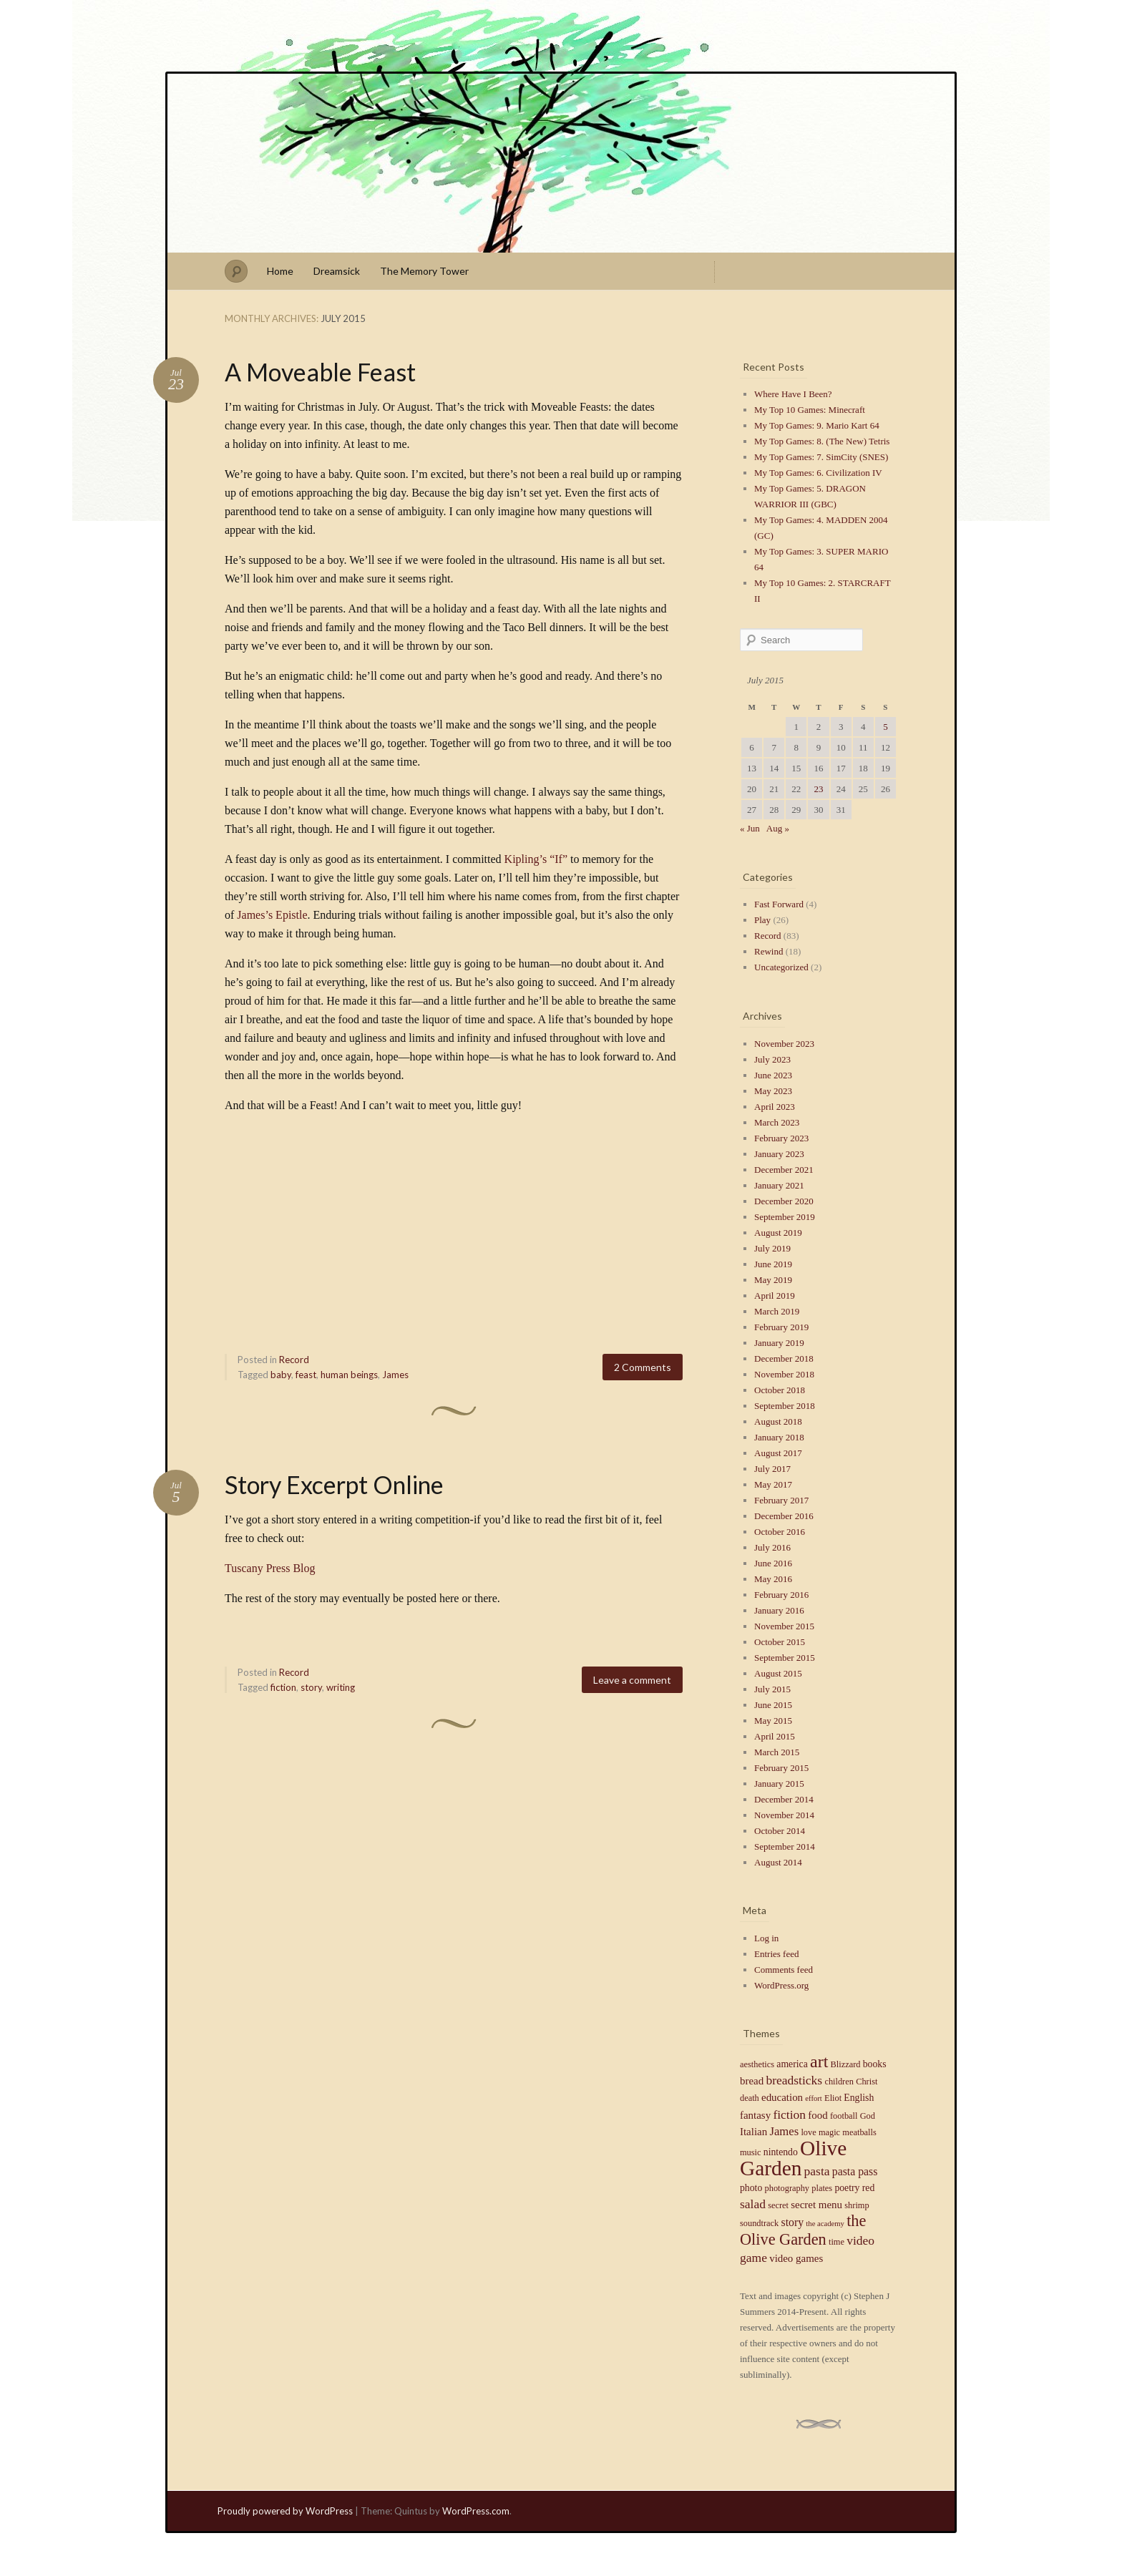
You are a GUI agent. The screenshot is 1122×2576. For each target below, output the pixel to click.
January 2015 (779, 1783)
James (395, 1374)
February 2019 (781, 1327)
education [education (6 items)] (782, 2097)
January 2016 (779, 1610)
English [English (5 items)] (859, 2097)
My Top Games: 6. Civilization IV (818, 472)
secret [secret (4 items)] (778, 2205)
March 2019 (776, 1311)
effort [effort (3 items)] (813, 2098)
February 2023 (781, 1138)
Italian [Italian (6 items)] (753, 2131)
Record (294, 1359)
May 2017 (773, 1484)
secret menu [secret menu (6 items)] (816, 2204)
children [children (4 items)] (839, 2082)
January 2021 (779, 1185)
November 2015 (784, 1626)
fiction (283, 1687)
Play (762, 919)
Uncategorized (781, 967)
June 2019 (773, 1264)
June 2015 (773, 1704)
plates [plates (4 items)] (821, 2188)
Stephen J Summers (561, 163)
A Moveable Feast (320, 371)
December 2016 (784, 1516)
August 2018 (778, 1421)
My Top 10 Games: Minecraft (809, 409)
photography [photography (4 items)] (787, 2188)
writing (340, 1687)
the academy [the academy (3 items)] (825, 2224)
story (311, 1687)
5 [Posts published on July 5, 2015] (885, 726)
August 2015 (778, 1673)
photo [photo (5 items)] (751, 2187)
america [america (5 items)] (791, 2064)
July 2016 (772, 1547)
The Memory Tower (424, 271)
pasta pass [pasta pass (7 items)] (855, 2171)
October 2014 (779, 1830)
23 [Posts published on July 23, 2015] (818, 789)
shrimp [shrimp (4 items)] (856, 2205)
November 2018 (784, 1374)
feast (306, 1374)
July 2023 (772, 1059)
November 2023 (784, 1043)
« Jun (750, 828)
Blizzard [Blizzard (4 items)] (846, 2064)
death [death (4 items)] (749, 2098)
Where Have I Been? (793, 394)
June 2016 (773, 1563)
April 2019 (774, 1295)
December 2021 (784, 1169)
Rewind (768, 951)
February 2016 (781, 1594)
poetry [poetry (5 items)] (846, 2187)
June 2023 (773, 1075)
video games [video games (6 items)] (796, 2258)
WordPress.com (475, 2511)
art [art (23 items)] (819, 2061)
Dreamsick (336, 271)
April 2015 (774, 1736)
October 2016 (779, 1531)
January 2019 (779, 1342)
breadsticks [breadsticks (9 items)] (794, 2080)
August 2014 (778, 1862)
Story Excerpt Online (334, 1484)
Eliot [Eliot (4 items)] (832, 2098)
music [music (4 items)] (750, 2152)
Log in (766, 1938)
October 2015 (779, 1641)
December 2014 (784, 1799)
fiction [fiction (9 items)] (789, 2114)
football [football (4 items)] (843, 2116)
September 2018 (784, 1405)
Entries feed (776, 1953)
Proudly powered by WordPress (285, 2511)
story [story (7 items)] (792, 2222)
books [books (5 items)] (875, 2064)
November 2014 (784, 1815)
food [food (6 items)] (817, 2115)
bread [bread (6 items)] (752, 2081)
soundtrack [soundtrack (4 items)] (759, 2223)
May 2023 (773, 1090)
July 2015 (772, 1689)
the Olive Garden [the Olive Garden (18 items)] (803, 2230)
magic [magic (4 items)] (829, 2132)
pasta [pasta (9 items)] (817, 2171)
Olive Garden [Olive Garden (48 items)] (793, 2158)
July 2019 (772, 1248)
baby (280, 1374)
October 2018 (779, 1390)
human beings (349, 1374)
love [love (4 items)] (808, 2132)
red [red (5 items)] (868, 2187)
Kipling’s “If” (535, 859)
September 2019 (784, 1216)
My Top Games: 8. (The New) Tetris (821, 441)
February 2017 (781, 1500)
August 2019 (778, 1232)
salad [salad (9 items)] (753, 2204)
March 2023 (776, 1122)
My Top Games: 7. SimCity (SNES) (821, 457)
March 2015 (776, 1752)
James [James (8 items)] (784, 2131)
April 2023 (774, 1106)
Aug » (777, 828)
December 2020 (784, 1201)
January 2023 (779, 1153)
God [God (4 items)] (867, 2116)
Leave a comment (632, 1680)
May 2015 (773, 1720)
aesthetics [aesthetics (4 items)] (757, 2064)
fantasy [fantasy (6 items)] (755, 2115)
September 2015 (784, 1657)
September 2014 (784, 1846)
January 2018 (779, 1437)
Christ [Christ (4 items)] (866, 2082)
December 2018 (784, 1358)
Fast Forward (779, 904)
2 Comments (642, 1367)
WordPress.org (781, 1985)
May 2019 (773, 1279)
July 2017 (772, 1468)
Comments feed (783, 1969)
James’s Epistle (272, 915)
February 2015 (781, 1767)
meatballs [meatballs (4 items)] (859, 2132)
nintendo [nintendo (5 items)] (781, 2152)
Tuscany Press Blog (270, 1568)
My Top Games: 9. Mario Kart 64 (816, 425)
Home (280, 271)
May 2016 (773, 1579)
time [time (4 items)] (836, 2242)
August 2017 (778, 1453)
